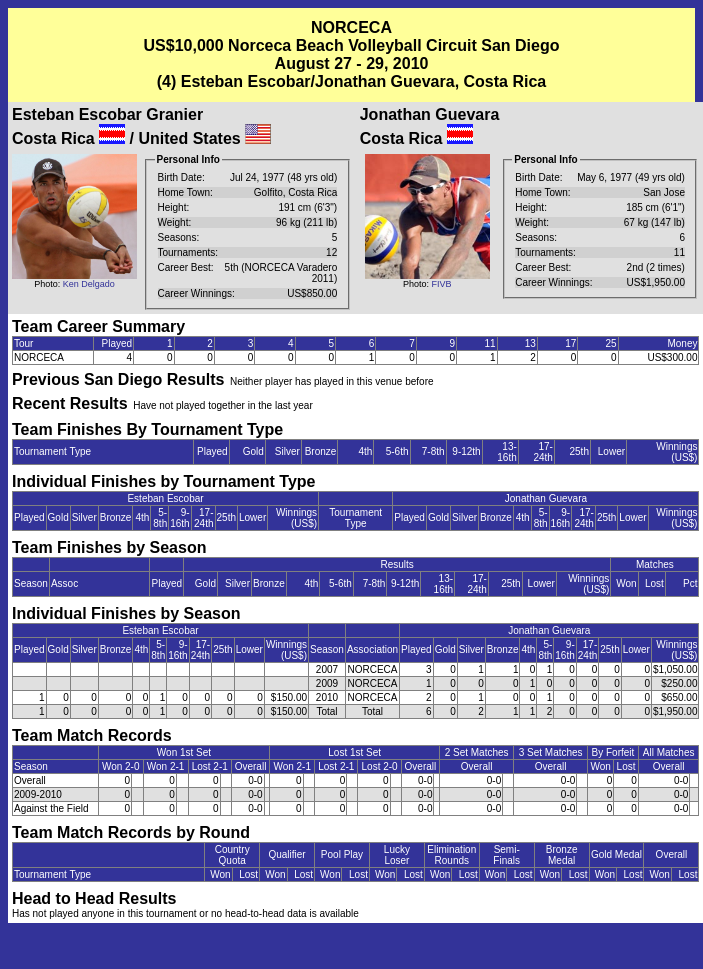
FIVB (441, 284)
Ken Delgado (89, 284)
